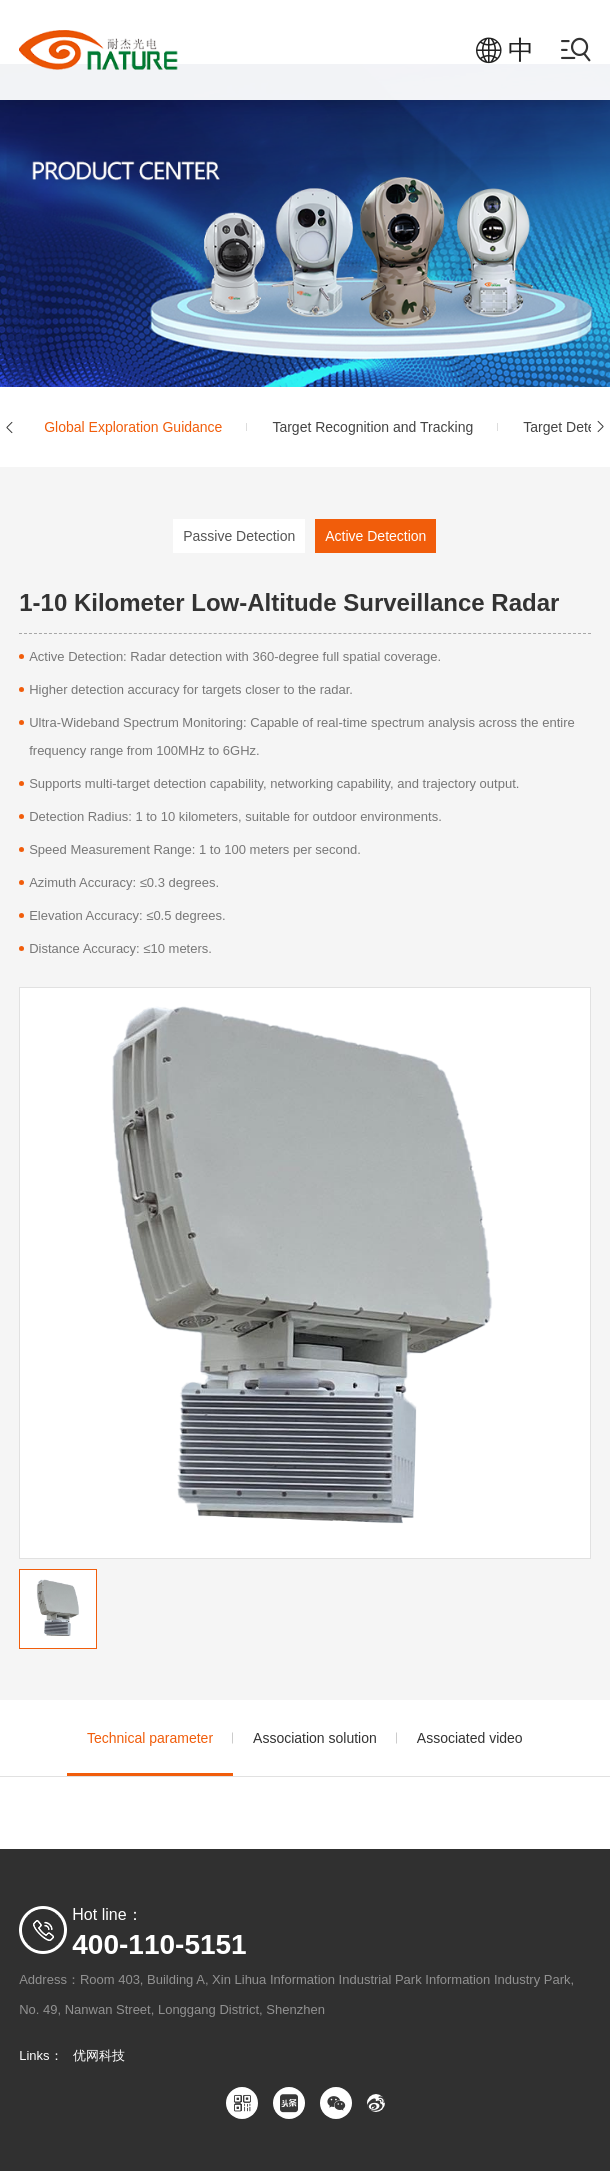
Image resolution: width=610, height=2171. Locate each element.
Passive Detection (239, 536)
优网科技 (99, 2055)
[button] (10, 427)
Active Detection (375, 536)
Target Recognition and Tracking (372, 427)
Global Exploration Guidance (133, 427)
